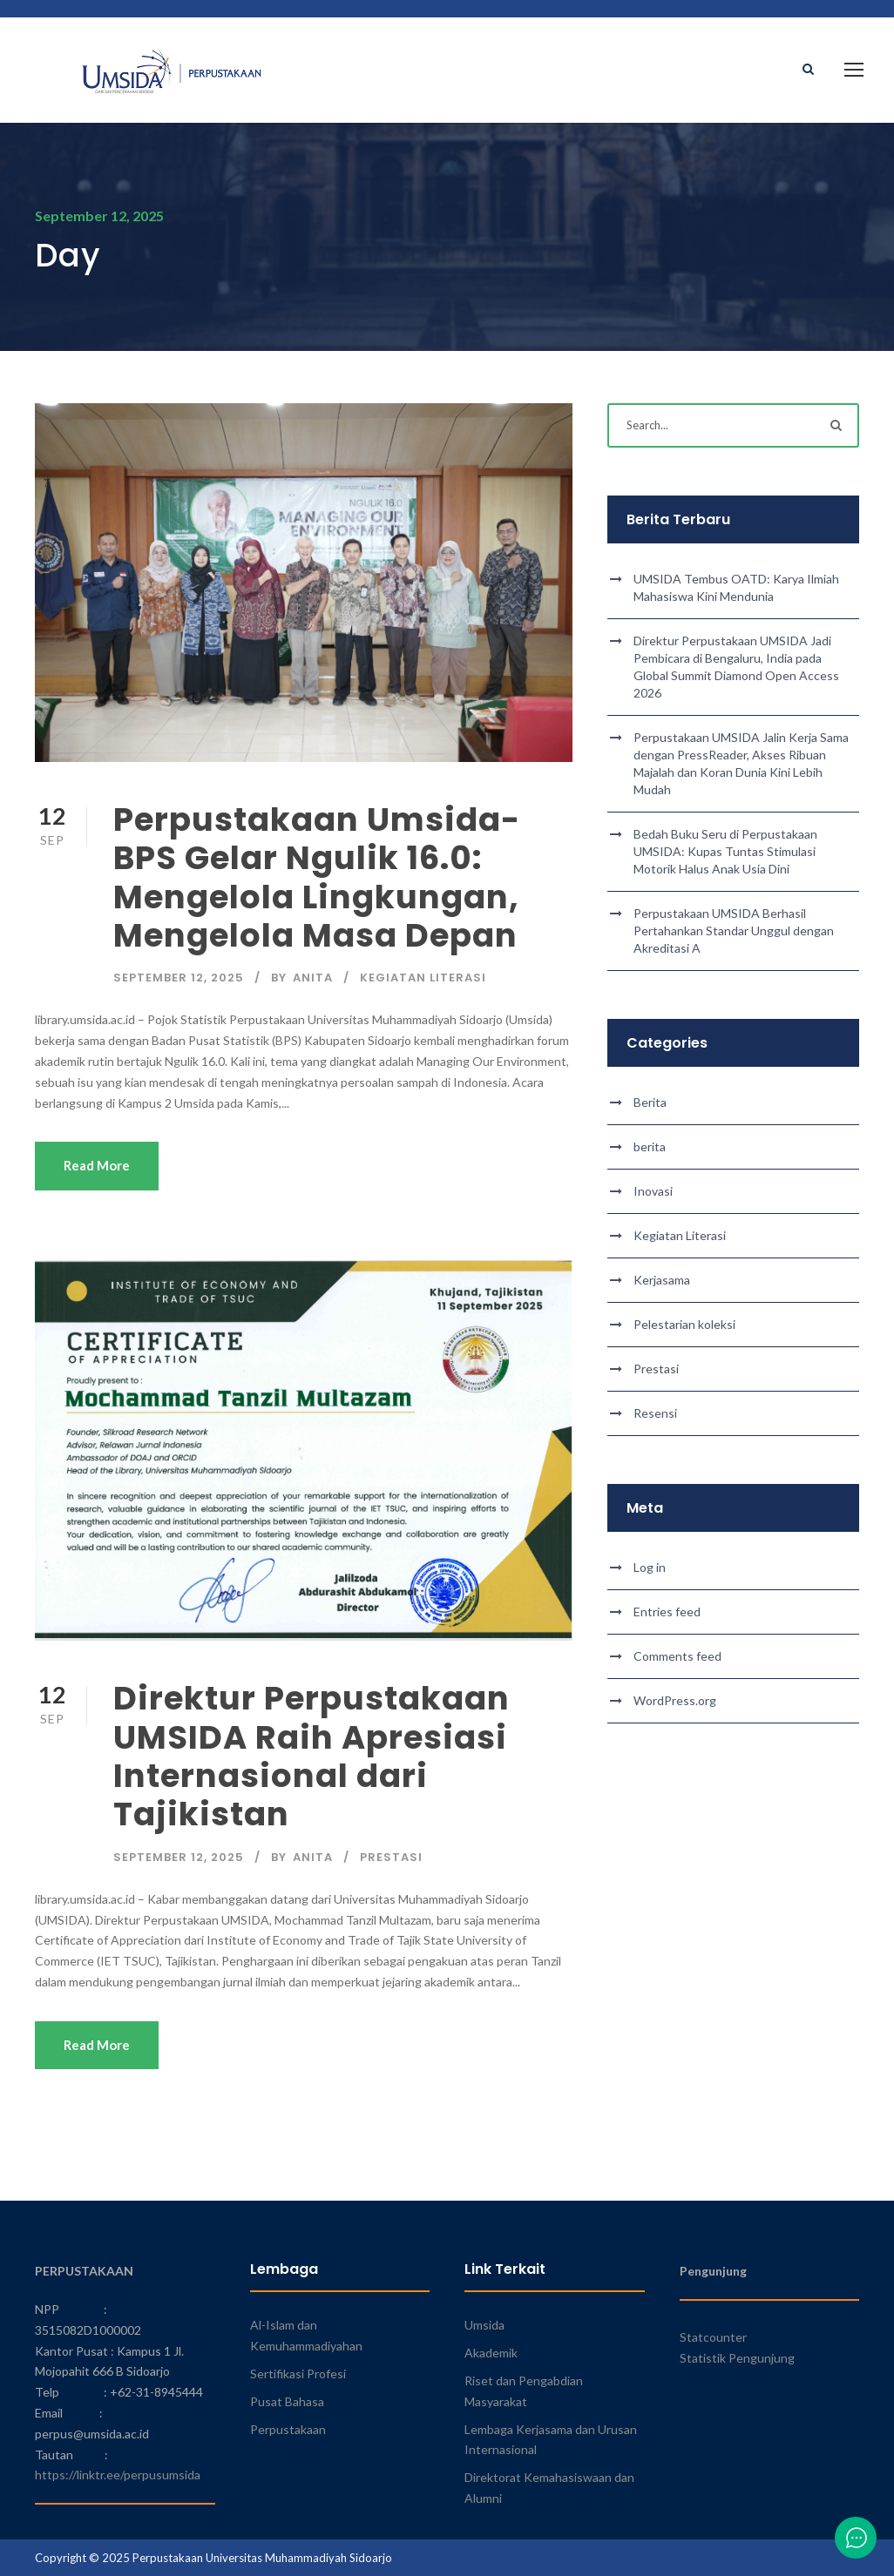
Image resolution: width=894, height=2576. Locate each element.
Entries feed (667, 1611)
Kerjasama (661, 1279)
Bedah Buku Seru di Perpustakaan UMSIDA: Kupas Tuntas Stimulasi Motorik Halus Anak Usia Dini (725, 851)
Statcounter (713, 2337)
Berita (650, 1102)
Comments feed (677, 1656)
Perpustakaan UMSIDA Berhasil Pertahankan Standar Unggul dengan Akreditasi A (733, 930)
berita (649, 1146)
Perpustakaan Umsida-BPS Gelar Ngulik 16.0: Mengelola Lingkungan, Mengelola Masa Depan (316, 877)
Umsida (484, 2324)
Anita (313, 977)
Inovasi (653, 1190)
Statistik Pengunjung (737, 2357)
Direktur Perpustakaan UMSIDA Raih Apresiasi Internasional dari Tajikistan (311, 1756)
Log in (649, 1567)
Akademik (491, 2352)
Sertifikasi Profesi (298, 2373)
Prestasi (391, 1857)
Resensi (655, 1413)
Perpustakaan (288, 2429)
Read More (97, 1165)
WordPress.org (674, 1700)
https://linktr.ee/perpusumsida (117, 2474)
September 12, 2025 (178, 977)
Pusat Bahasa (287, 2401)
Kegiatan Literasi (423, 977)
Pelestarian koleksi (684, 1324)
